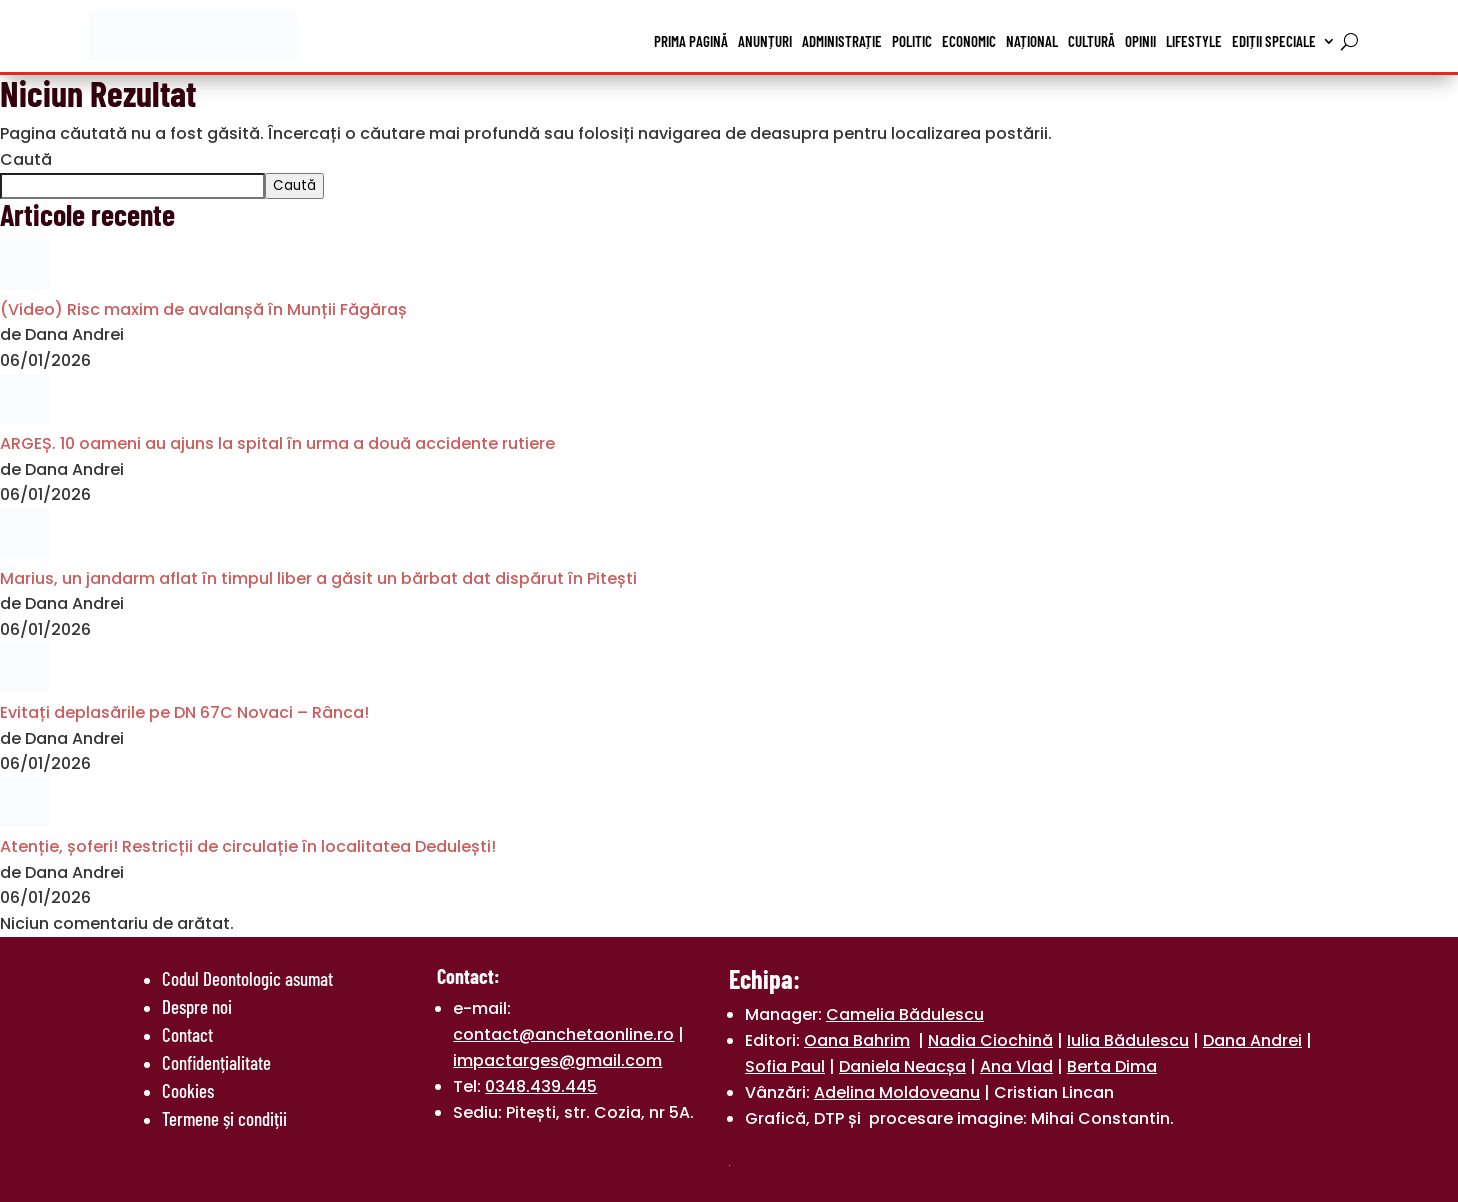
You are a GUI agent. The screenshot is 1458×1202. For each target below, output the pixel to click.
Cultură (1091, 41)
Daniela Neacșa (902, 1066)
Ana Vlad (1016, 1066)
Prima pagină (691, 41)
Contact (187, 1034)
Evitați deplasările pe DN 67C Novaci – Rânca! (184, 712)
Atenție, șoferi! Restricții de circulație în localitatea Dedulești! (248, 846)
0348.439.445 (541, 1086)
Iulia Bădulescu (1128, 1040)
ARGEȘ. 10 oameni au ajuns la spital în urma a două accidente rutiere (277, 443)
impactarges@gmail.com (557, 1060)
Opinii (1140, 41)
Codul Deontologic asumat (247, 978)
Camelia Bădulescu (905, 1014)
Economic (969, 41)
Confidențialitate (216, 1062)
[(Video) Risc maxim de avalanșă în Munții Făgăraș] (25, 283)
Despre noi (197, 1006)
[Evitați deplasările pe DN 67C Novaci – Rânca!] (25, 686)
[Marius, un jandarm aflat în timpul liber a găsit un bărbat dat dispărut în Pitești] (25, 552)
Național (1032, 41)
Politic (912, 41)
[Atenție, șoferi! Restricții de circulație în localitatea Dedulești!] (25, 821)
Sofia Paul (785, 1066)
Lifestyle (1194, 41)
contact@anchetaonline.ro (563, 1034)
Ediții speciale (1274, 41)
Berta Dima (1112, 1066)
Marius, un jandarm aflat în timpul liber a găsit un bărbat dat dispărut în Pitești (318, 578)
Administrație (842, 41)
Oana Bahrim (857, 1040)
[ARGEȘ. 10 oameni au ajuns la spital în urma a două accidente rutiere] (25, 418)
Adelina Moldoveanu (897, 1092)
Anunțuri (765, 41)
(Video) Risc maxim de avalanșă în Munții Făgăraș (203, 309)
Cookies (188, 1090)
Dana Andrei (1252, 1040)
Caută (26, 159)
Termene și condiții (224, 1118)
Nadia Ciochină (990, 1040)
